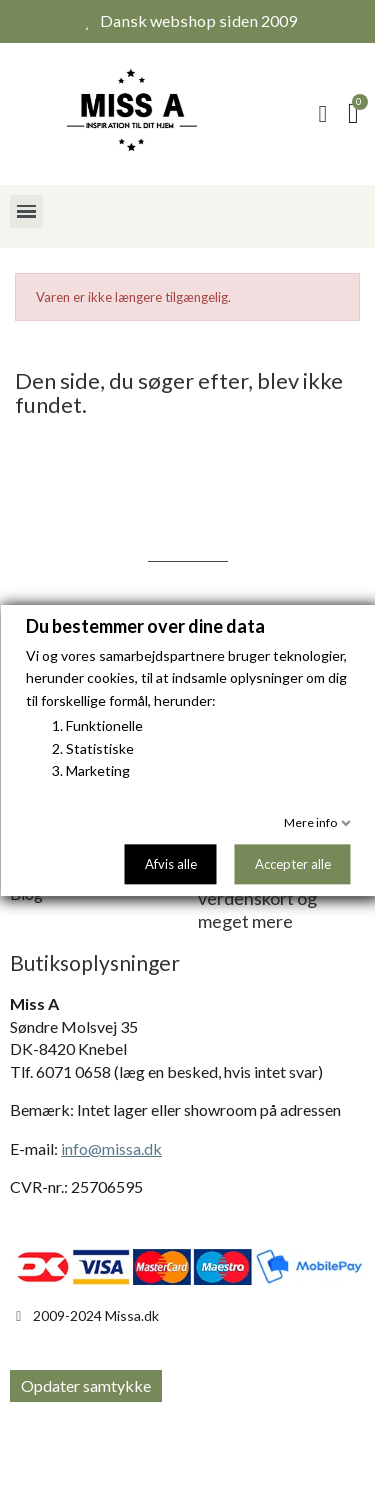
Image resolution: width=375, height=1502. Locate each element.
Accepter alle (292, 864)
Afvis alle (170, 864)
